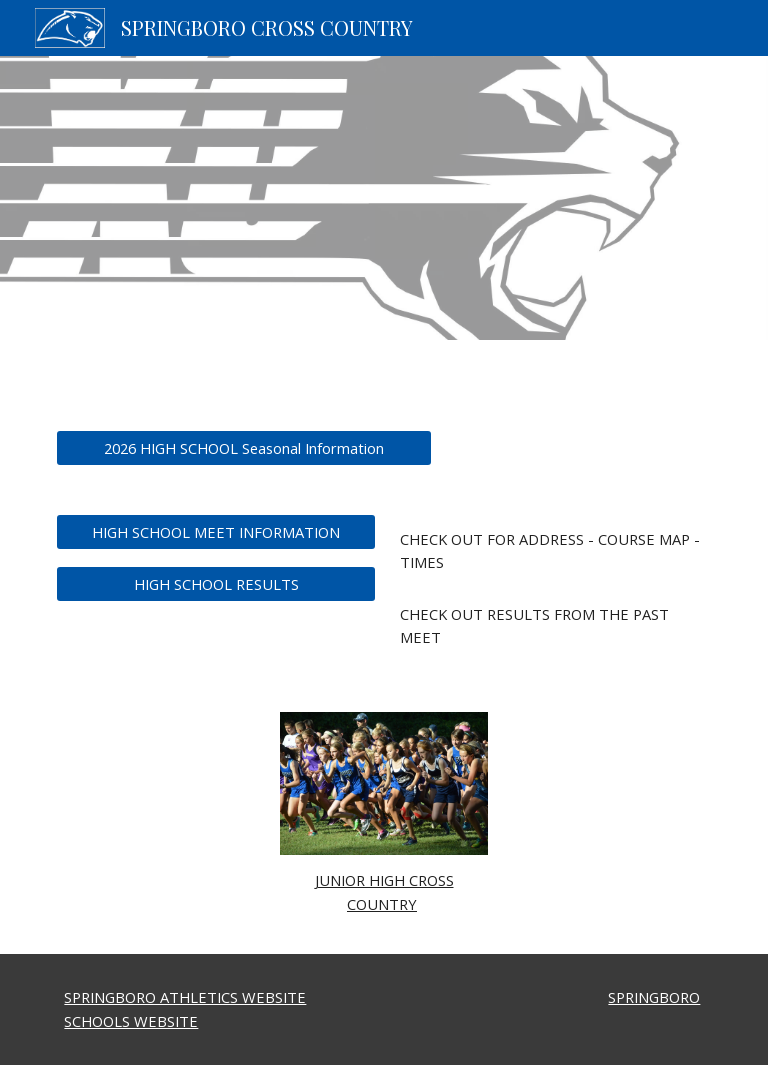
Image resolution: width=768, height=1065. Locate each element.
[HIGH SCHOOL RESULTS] (215, 583)
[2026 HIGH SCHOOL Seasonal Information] (243, 447)
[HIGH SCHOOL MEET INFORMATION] (215, 531)
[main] (551, 551)
